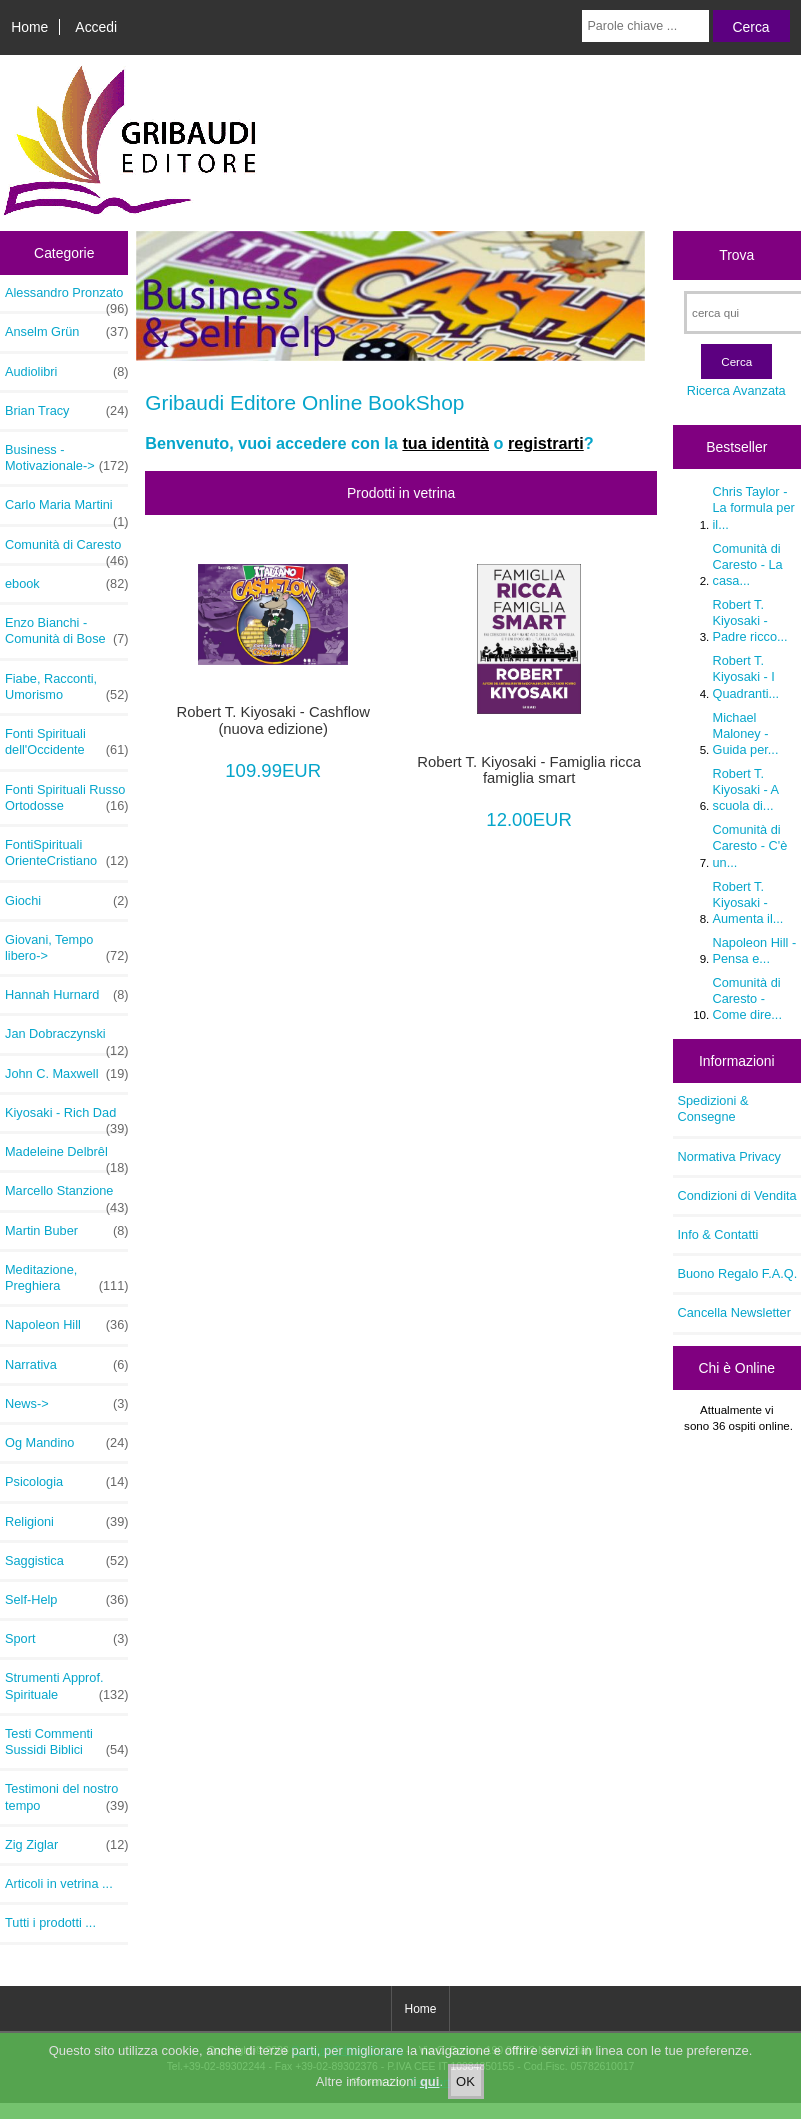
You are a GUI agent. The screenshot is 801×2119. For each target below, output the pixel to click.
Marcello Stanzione (66, 1196)
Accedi (96, 27)
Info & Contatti (718, 1234)
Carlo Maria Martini (66, 510)
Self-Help (66, 1600)
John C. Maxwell (66, 1074)
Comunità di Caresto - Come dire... (747, 998)
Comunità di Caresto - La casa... (748, 564)
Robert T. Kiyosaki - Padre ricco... (750, 620)
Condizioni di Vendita (737, 1195)
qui (430, 2081)
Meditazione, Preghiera (66, 1278)
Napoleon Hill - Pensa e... (755, 950)
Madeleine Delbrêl (66, 1157)
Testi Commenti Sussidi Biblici (66, 1742)
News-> (66, 1404)
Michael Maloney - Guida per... (746, 733)
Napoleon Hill (66, 1325)
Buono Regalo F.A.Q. (738, 1273)
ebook (66, 584)
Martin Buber (66, 1231)
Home (29, 27)
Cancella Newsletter (734, 1312)
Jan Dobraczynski (66, 1039)
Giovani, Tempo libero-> (66, 948)
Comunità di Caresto (66, 550)
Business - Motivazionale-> (66, 458)
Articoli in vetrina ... (59, 1883)
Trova (736, 255)
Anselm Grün (66, 332)
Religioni (66, 1522)
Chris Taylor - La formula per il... (754, 507)
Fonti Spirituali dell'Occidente (66, 742)
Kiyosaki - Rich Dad (66, 1118)
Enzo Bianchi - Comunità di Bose (66, 631)
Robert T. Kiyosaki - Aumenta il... (748, 902)
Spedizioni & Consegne (713, 1108)
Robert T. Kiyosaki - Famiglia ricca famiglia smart (529, 770)
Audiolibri (66, 372)
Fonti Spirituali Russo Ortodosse (66, 798)
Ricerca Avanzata (736, 390)
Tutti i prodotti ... (50, 1922)
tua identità (445, 443)
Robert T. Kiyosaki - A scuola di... (746, 789)
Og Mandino (66, 1443)
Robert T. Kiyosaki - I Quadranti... (746, 676)
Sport (66, 1639)
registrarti (546, 443)
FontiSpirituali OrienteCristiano (66, 853)
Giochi (66, 901)
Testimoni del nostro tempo (66, 1797)
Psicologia (66, 1482)
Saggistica (66, 1561)
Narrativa (66, 1365)
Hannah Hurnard (66, 995)
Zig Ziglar (66, 1845)
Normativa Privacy (729, 1156)
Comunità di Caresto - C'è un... (750, 845)
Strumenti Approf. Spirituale (66, 1686)
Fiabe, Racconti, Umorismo (66, 687)
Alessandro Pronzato (66, 298)
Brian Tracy (66, 411)
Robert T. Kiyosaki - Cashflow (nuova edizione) (273, 720)
